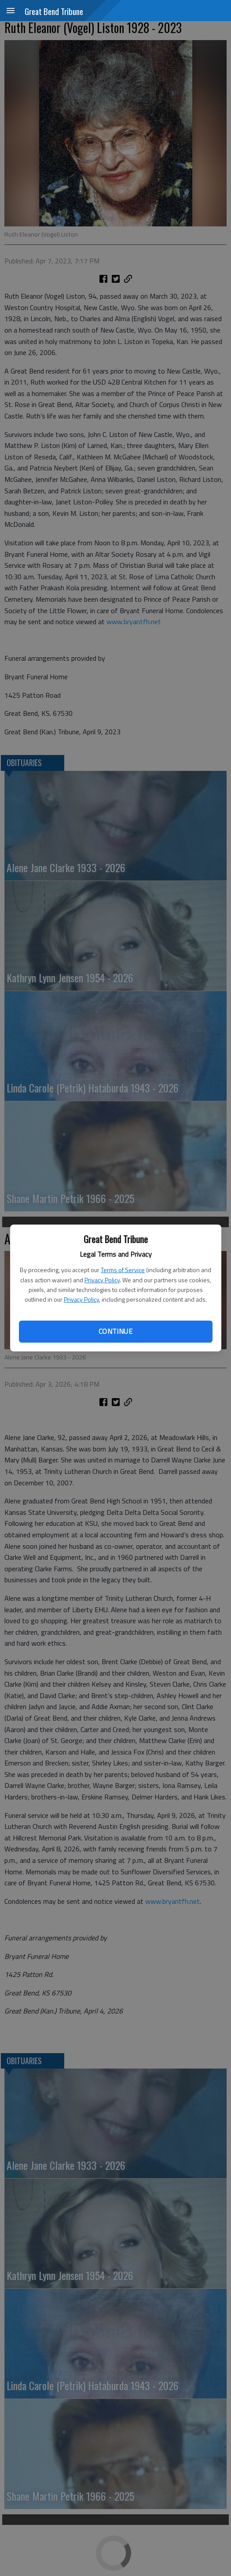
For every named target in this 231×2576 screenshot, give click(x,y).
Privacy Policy (102, 1279)
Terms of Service (123, 1269)
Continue (115, 1331)
